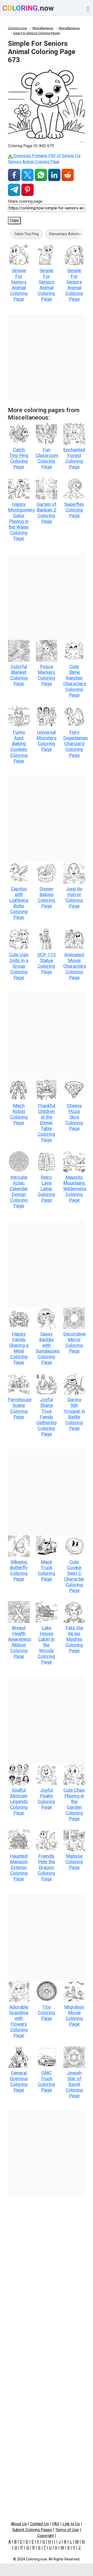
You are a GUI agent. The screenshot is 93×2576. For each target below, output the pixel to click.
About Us (19, 2523)
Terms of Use (67, 2529)
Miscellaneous (42, 28)
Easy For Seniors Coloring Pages (36, 33)
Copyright (45, 2535)
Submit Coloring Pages (32, 2529)
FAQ (55, 2523)
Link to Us (71, 2523)
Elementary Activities (65, 234)
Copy (14, 220)
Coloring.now (17, 28)
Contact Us (39, 2523)
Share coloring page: (25, 201)
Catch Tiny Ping (26, 234)
